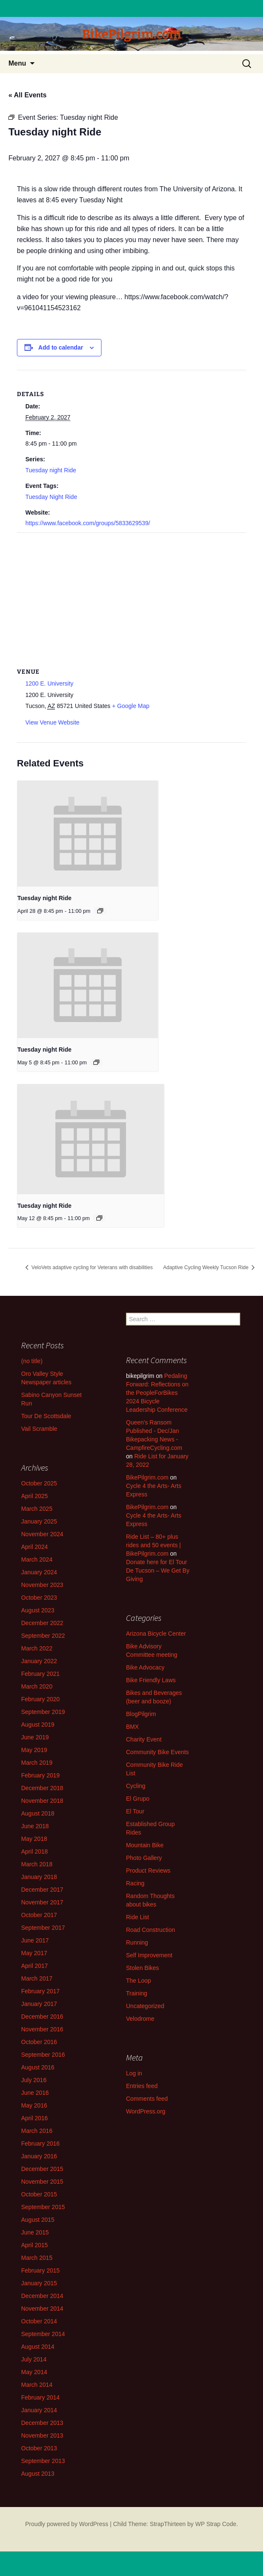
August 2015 (38, 2219)
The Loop (138, 1980)
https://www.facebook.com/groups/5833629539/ (87, 523)
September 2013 (43, 2461)
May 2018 (34, 1838)
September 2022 (43, 1635)
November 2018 (42, 1800)
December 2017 (42, 1889)
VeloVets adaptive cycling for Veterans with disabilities (91, 1267)
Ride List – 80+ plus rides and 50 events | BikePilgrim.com (153, 1545)
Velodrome (140, 2018)
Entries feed (142, 2086)
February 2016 (40, 2143)
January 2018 (39, 1876)
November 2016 (42, 2029)
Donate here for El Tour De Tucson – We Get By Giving (157, 1570)
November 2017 (42, 1902)
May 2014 (34, 2372)
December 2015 (42, 2168)
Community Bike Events (157, 1752)
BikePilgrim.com (147, 1477)
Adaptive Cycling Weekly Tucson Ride (206, 1267)
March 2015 (36, 2257)
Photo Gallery (144, 1857)
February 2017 (40, 1991)
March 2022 (36, 1648)
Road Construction (150, 1929)
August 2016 (38, 2067)
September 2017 (43, 1927)
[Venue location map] (131, 594)
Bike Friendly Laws (151, 1680)
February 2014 (40, 2397)
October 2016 (39, 2042)
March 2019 (36, 1762)
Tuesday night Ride (50, 470)
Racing (135, 1883)
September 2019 (43, 1711)
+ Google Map (130, 706)
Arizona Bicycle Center (156, 1633)
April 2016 (34, 2118)
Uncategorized (145, 2006)
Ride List (137, 1917)
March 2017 (36, 1978)
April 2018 (34, 1851)
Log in (134, 2073)
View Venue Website (52, 722)
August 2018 (38, 1813)
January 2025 (39, 1521)
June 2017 (35, 1940)
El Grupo (137, 1798)
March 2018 (36, 1864)
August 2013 (38, 2473)
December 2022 (42, 1623)
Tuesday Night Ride (51, 496)
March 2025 (36, 1508)
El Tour (135, 1811)
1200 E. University (49, 683)
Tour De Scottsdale (46, 1416)
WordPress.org (145, 2111)
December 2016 (42, 2016)
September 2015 (43, 2207)
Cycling (135, 1786)
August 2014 (38, 2346)
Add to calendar (60, 347)
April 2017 (34, 1965)
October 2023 (39, 1597)
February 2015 (40, 2270)
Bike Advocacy (145, 1667)
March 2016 (36, 2130)
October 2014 (39, 2321)
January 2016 (39, 2156)
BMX (132, 1726)
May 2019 (34, 1750)
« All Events (27, 95)
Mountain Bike (145, 1845)
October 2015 (39, 2194)
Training (136, 1993)
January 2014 (39, 2410)
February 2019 (40, 1775)
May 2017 (34, 1953)
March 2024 (36, 1559)
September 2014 (43, 2334)
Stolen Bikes (142, 1967)
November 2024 (42, 1534)
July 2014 (34, 2359)
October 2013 (39, 2448)
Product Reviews (148, 1870)
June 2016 (35, 2092)
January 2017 (39, 2003)
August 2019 (38, 1724)
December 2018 (42, 1788)
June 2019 (35, 1737)
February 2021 (40, 1673)
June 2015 (35, 2232)
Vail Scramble (39, 1428)
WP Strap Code (215, 2524)
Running (137, 1942)
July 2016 (34, 2080)
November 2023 (42, 1584)
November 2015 (42, 2181)
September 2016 (43, 2054)
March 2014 (36, 2384)
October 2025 (39, 1483)
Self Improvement (149, 1955)
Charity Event (144, 1739)
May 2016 (34, 2105)
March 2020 (36, 1686)
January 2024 (39, 1572)
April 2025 (34, 1496)
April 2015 (34, 2245)
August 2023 (38, 1610)
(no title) (32, 1361)
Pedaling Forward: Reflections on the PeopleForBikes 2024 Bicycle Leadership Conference (157, 1392)
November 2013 (42, 2435)
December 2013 (42, 2422)
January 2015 (39, 2283)
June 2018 (35, 1826)
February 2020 (40, 1699)
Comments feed (147, 2098)
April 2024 (34, 1546)
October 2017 (39, 1915)
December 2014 (42, 2295)
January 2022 (39, 1661)
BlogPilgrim (141, 1714)
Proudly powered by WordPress (66, 2524)
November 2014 (42, 2308)
